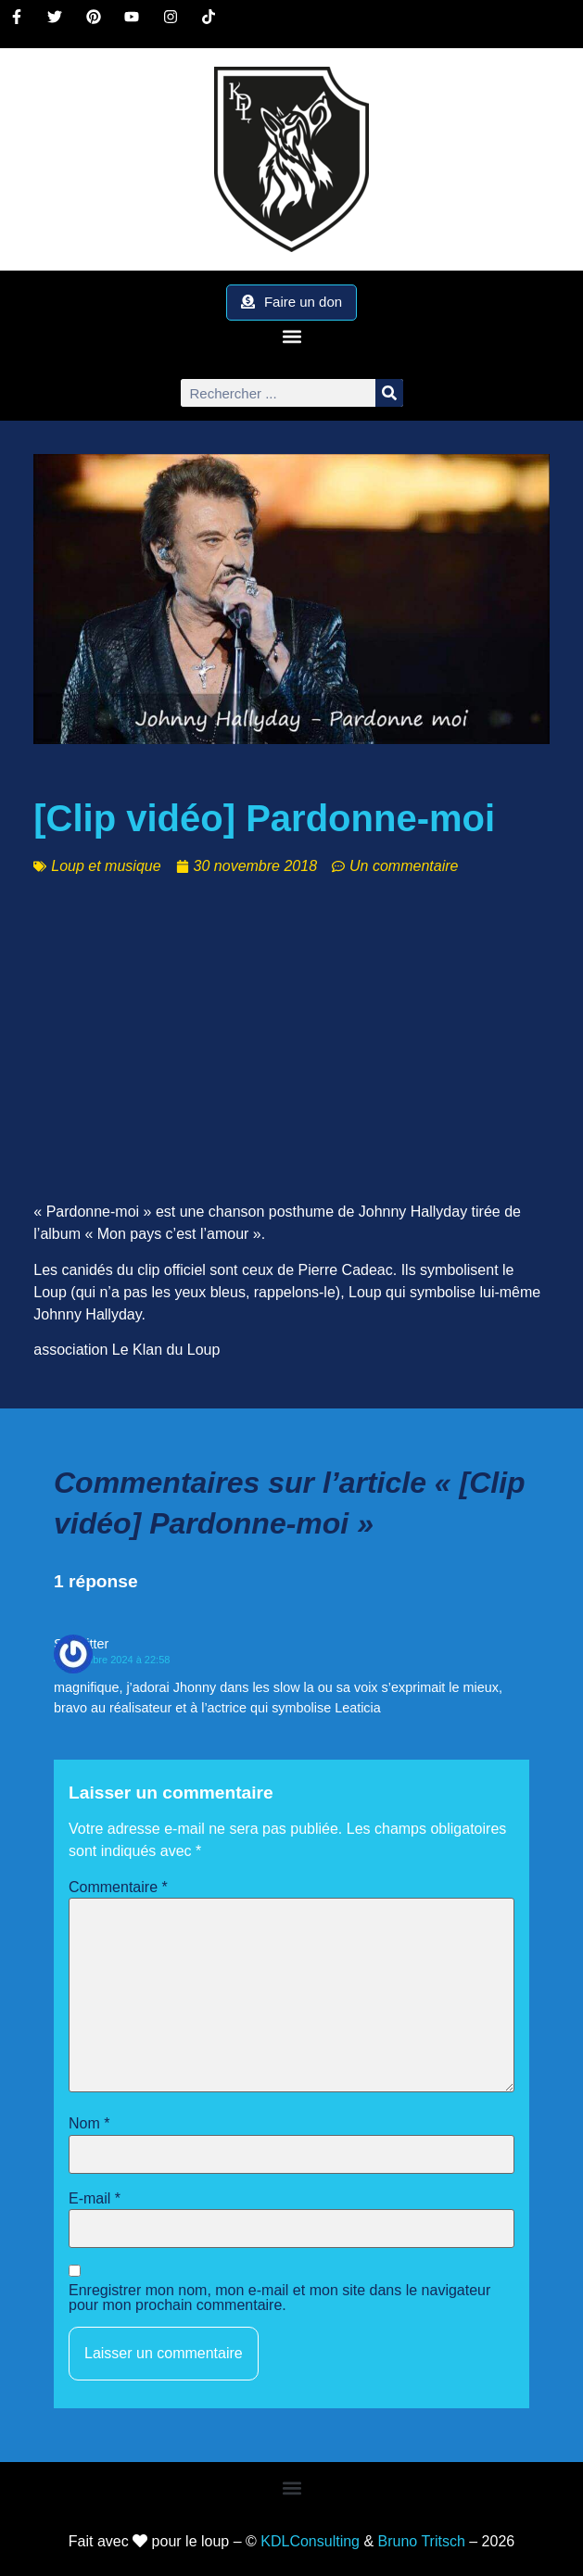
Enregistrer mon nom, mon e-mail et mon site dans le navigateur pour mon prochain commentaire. (279, 2298)
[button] (291, 336)
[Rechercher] (389, 393)
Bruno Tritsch (421, 2541)
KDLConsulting (310, 2541)
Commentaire (118, 1887)
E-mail (94, 2198)
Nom (89, 2123)
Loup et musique (105, 866)
